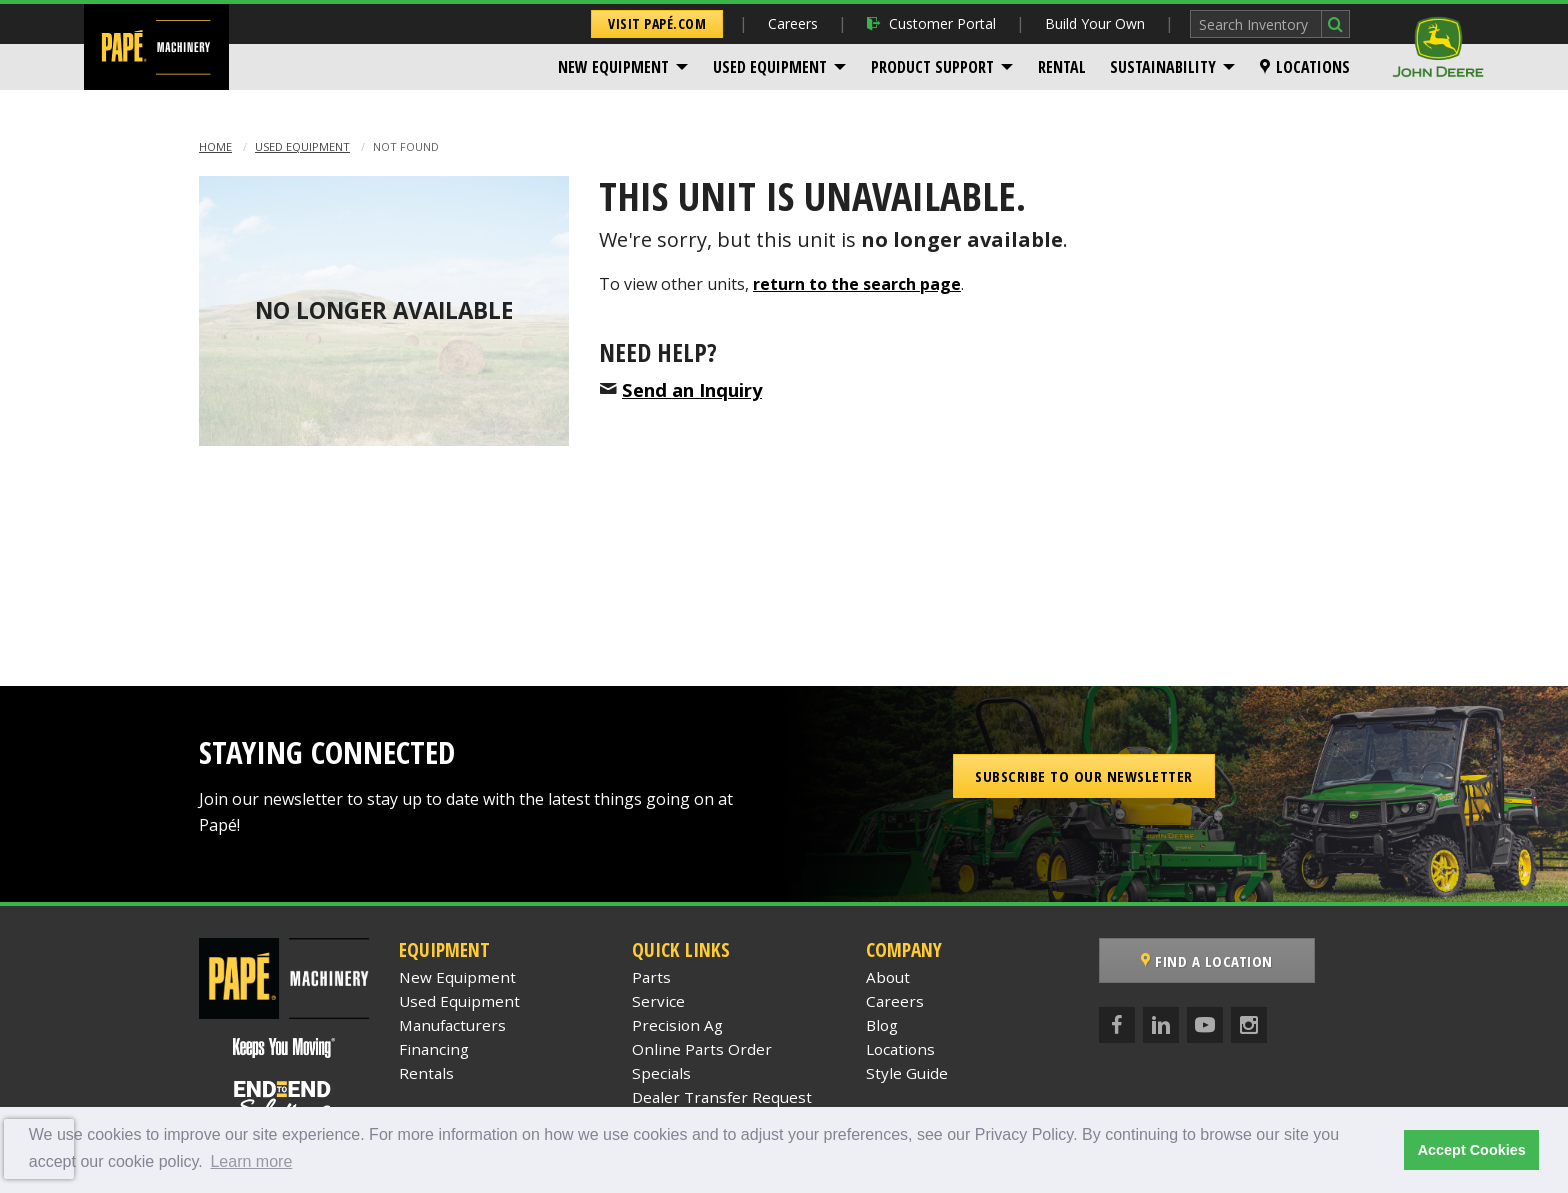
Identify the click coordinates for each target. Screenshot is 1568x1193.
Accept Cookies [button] (1472, 1150)
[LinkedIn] (1161, 1025)
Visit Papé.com (657, 23)
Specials (661, 1073)
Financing (434, 1049)
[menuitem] (623, 67)
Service (658, 1001)
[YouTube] (1205, 1025)
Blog (882, 1025)
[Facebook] (1117, 1025)
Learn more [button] (251, 1161)
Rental (1062, 67)
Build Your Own (1095, 23)
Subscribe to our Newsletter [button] (1084, 776)
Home (215, 146)
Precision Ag (677, 1025)
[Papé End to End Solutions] (284, 1100)
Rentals (426, 1073)
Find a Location (1207, 961)
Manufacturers (452, 1025)
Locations (1305, 67)
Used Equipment (770, 67)
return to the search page (857, 284)
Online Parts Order (702, 1049)
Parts (651, 977)
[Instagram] (1249, 1025)
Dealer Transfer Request (722, 1097)
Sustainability (1163, 67)
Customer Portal (931, 23)
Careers (793, 23)
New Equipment (613, 67)
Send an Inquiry (692, 389)
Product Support (932, 67)
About (888, 977)
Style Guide (907, 1073)
